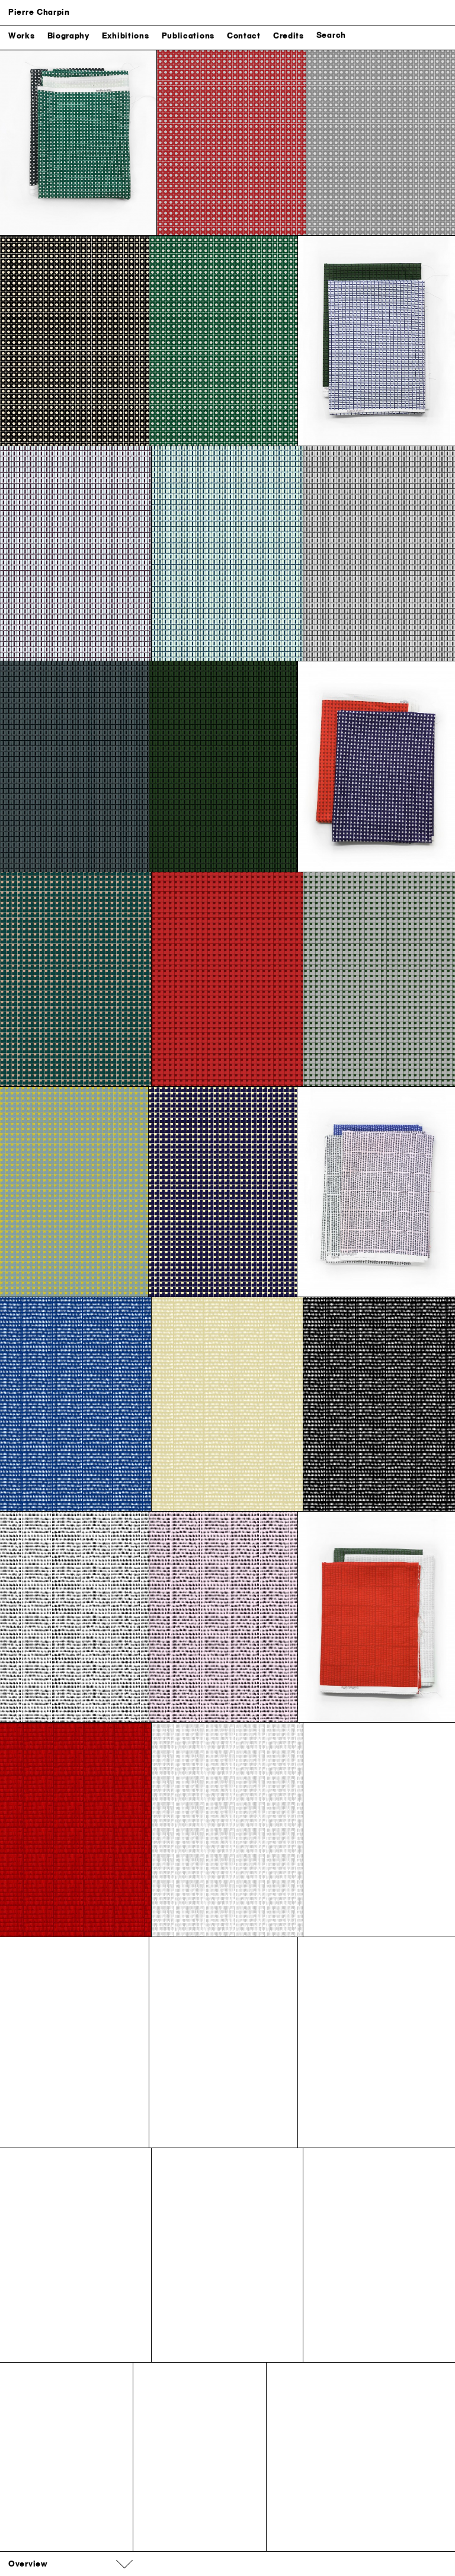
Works (21, 37)
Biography (68, 37)
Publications (188, 37)
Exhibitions (125, 37)
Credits (288, 37)
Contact (244, 37)
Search (331, 37)
